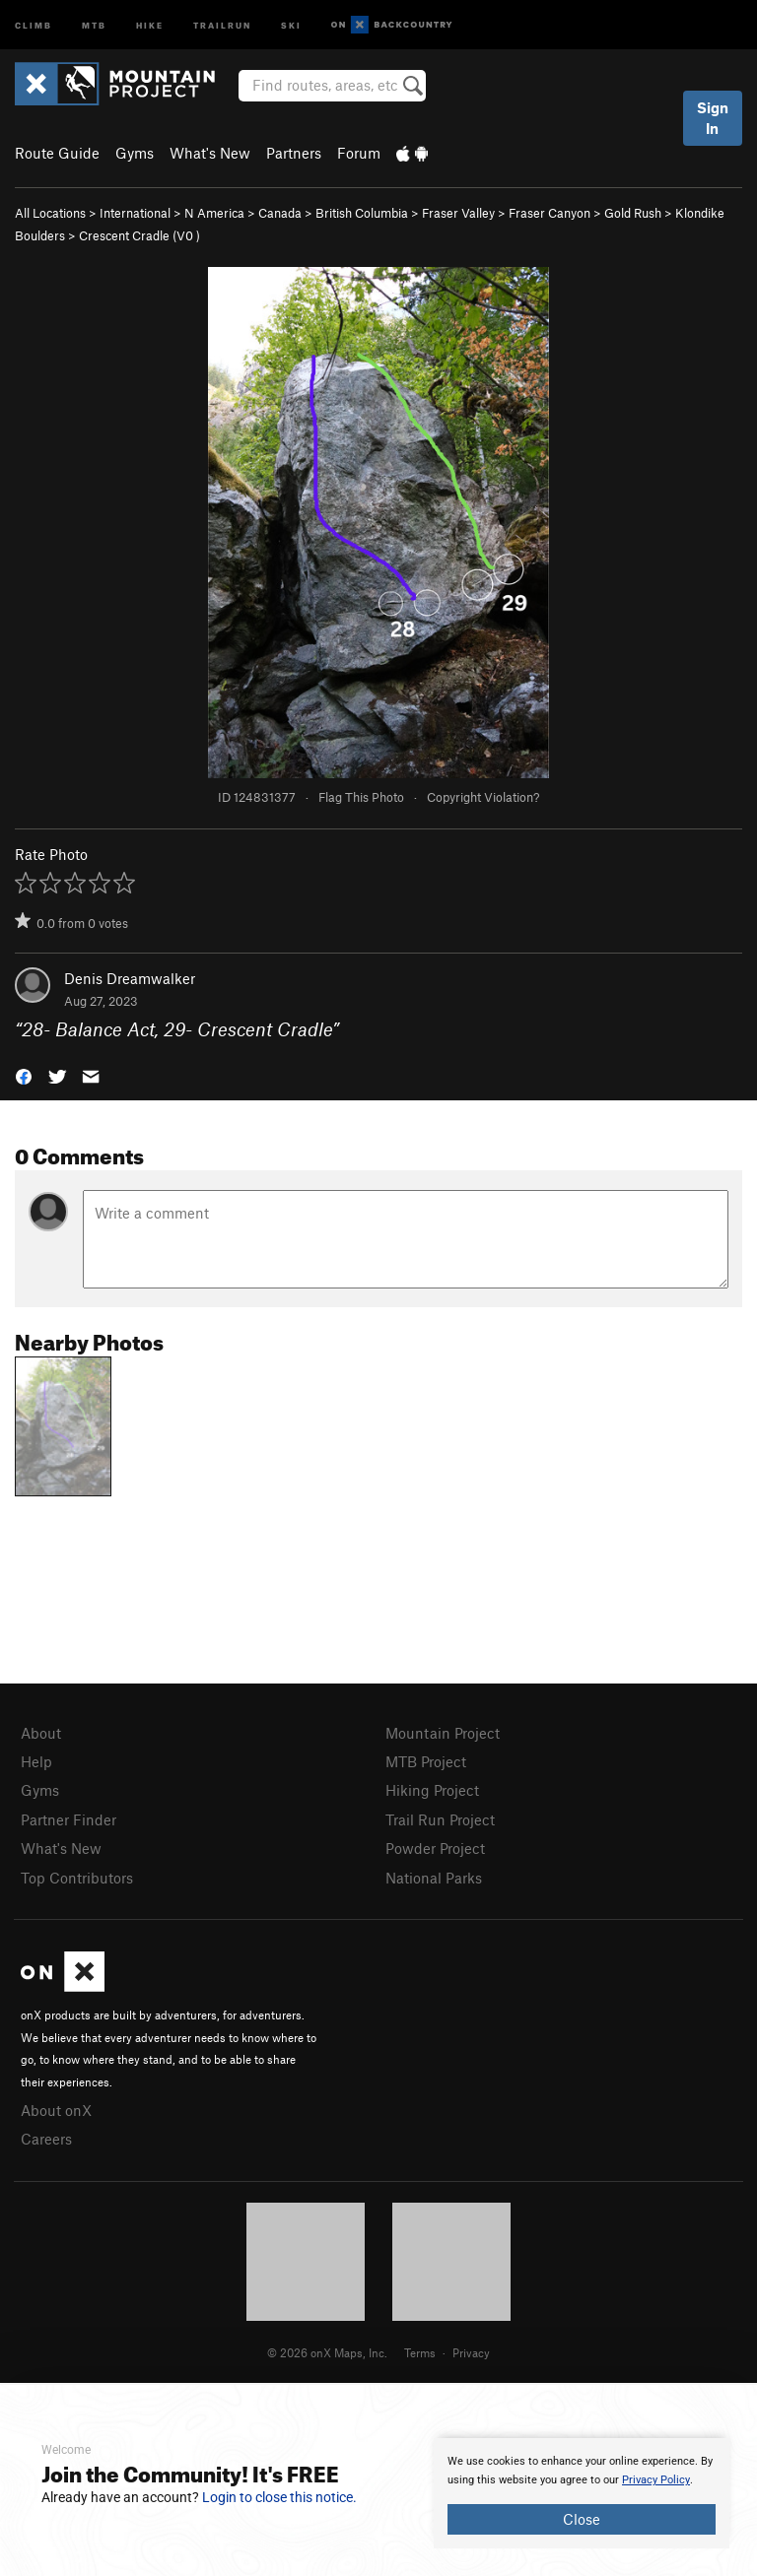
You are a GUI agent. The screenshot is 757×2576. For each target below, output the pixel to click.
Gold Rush (632, 213)
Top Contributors (77, 1877)
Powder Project (435, 1848)
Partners (293, 153)
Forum (358, 153)
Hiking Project (432, 1790)
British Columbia (361, 213)
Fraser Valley (458, 213)
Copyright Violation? (483, 797)
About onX (56, 2110)
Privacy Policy (656, 2480)
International (135, 213)
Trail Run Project (440, 1819)
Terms (420, 2352)
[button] (24, 1075)
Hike (150, 24)
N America (214, 213)
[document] (581, 2493)
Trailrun (222, 24)
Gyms (134, 153)
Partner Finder (68, 1819)
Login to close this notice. (279, 2497)
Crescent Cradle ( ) (139, 235)
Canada (280, 213)
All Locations (50, 213)
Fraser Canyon (549, 213)
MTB (94, 24)
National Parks (433, 1877)
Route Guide (57, 153)
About (41, 1733)
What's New (210, 153)
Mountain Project (442, 1733)
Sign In (712, 118)
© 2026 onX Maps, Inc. (327, 2352)
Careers (46, 2138)
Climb (33, 24)
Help (36, 1761)
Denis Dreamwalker (129, 978)
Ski (291, 24)
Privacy (471, 2352)
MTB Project (425, 1761)
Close (581, 2519)
